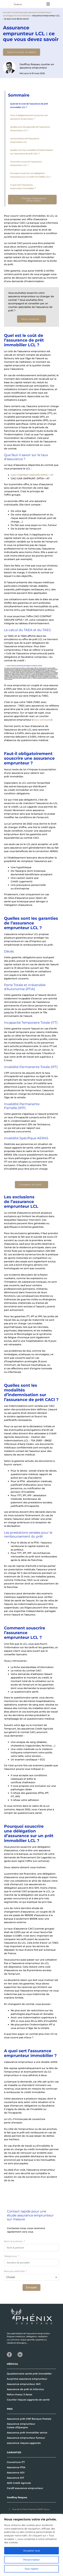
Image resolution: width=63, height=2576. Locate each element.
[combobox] (31, 2277)
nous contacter (42, 719)
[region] (31, 2545)
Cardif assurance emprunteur (25, 2488)
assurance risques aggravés (24, 2443)
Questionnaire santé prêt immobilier (29, 2373)
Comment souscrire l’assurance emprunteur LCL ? (26, 163)
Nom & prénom (13, 2241)
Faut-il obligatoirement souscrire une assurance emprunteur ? (29, 117)
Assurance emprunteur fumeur (26, 2437)
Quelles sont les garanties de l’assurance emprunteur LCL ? (30, 129)
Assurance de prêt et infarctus (25, 2389)
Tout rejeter (32, 2568)
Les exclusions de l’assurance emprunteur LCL (24, 140)
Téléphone (10, 2256)
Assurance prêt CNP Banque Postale (29, 2418)
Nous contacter (31, 319)
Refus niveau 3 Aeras (19, 2394)
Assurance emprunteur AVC (24, 2384)
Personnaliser (31, 2559)
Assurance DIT (15, 2477)
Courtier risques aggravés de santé (28, 2399)
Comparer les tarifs (31, 1184)
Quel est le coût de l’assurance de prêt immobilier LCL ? (29, 105)
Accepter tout (31, 2550)
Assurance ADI (15, 2472)
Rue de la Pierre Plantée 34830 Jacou (31, 2509)
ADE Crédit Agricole (19, 2482)
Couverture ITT (16, 2462)
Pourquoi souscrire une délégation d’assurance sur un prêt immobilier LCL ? (30, 175)
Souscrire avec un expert (21, 52)
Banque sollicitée (14, 2271)
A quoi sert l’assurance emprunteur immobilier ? (23, 187)
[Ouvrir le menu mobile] (48, 4)
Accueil (6, 12)
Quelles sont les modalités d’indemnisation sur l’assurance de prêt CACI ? (31, 152)
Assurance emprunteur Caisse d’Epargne (21, 2425)
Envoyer (31, 2287)
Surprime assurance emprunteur (27, 2378)
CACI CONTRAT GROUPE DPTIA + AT (32, 474)
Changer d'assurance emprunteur (29, 199)
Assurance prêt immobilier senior (27, 2432)
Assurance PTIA (16, 2467)
